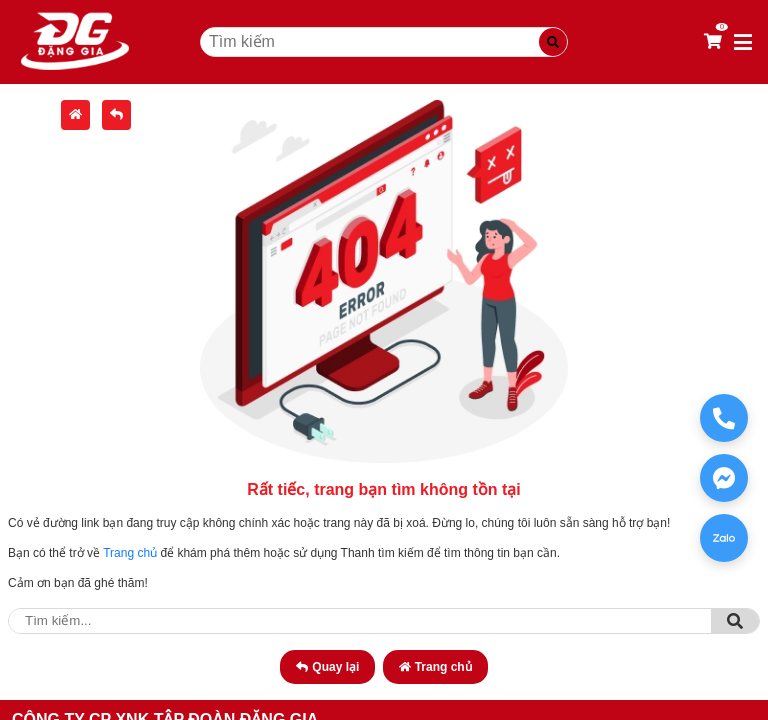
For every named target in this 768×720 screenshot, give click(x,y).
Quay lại (327, 667)
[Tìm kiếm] (553, 42)
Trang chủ (130, 553)
